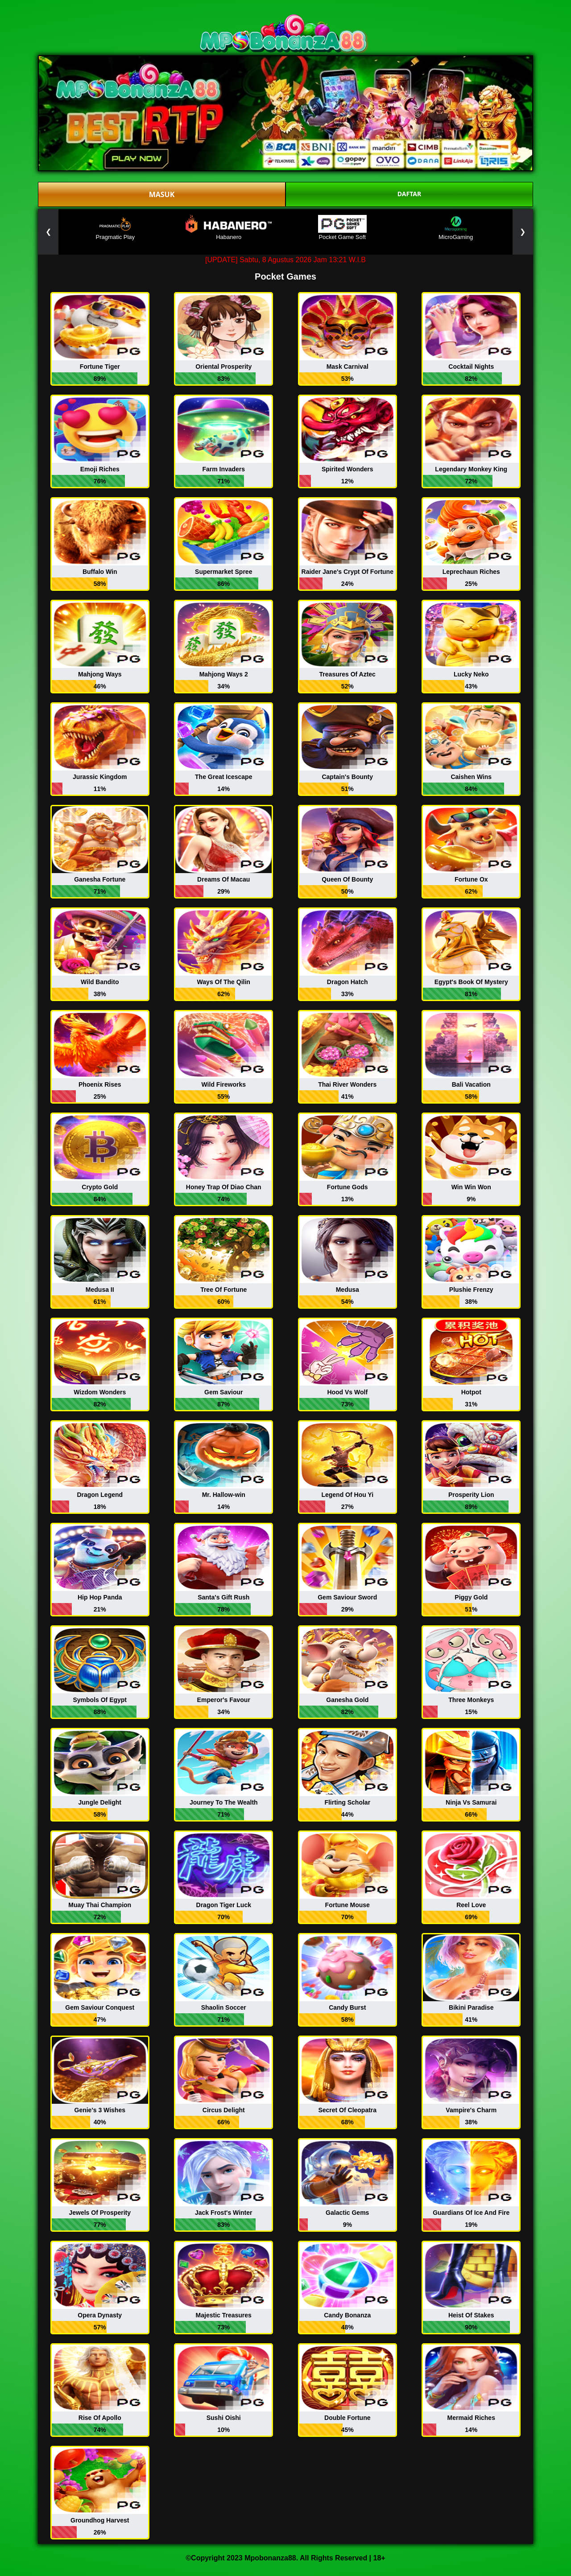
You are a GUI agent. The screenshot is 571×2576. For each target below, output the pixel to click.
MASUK (162, 194)
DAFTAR (409, 194)
